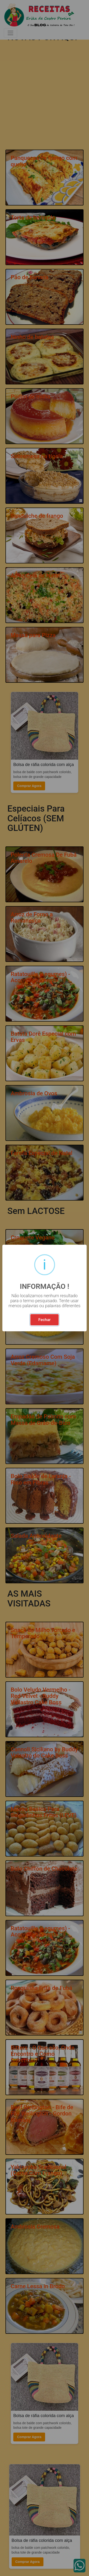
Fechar (44, 1319)
